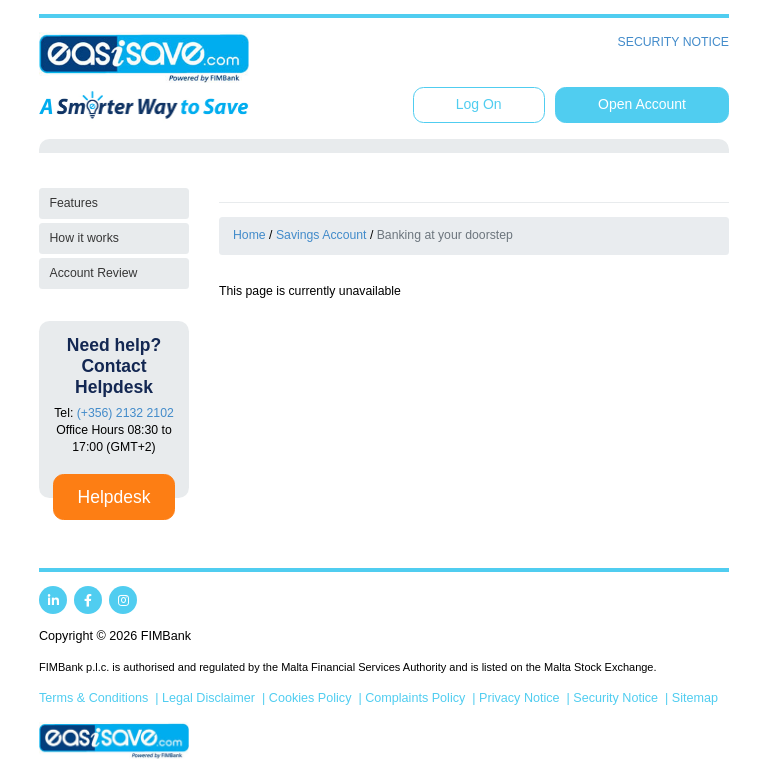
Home (249, 235)
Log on (479, 104)
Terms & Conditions (93, 698)
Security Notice (673, 42)
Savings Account (321, 235)
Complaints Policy (415, 698)
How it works (84, 238)
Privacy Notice (519, 698)
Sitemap (695, 698)
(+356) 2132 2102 (125, 413)
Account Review (94, 273)
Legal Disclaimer (208, 698)
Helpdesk (114, 497)
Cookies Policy (310, 698)
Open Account (642, 104)
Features (74, 203)
